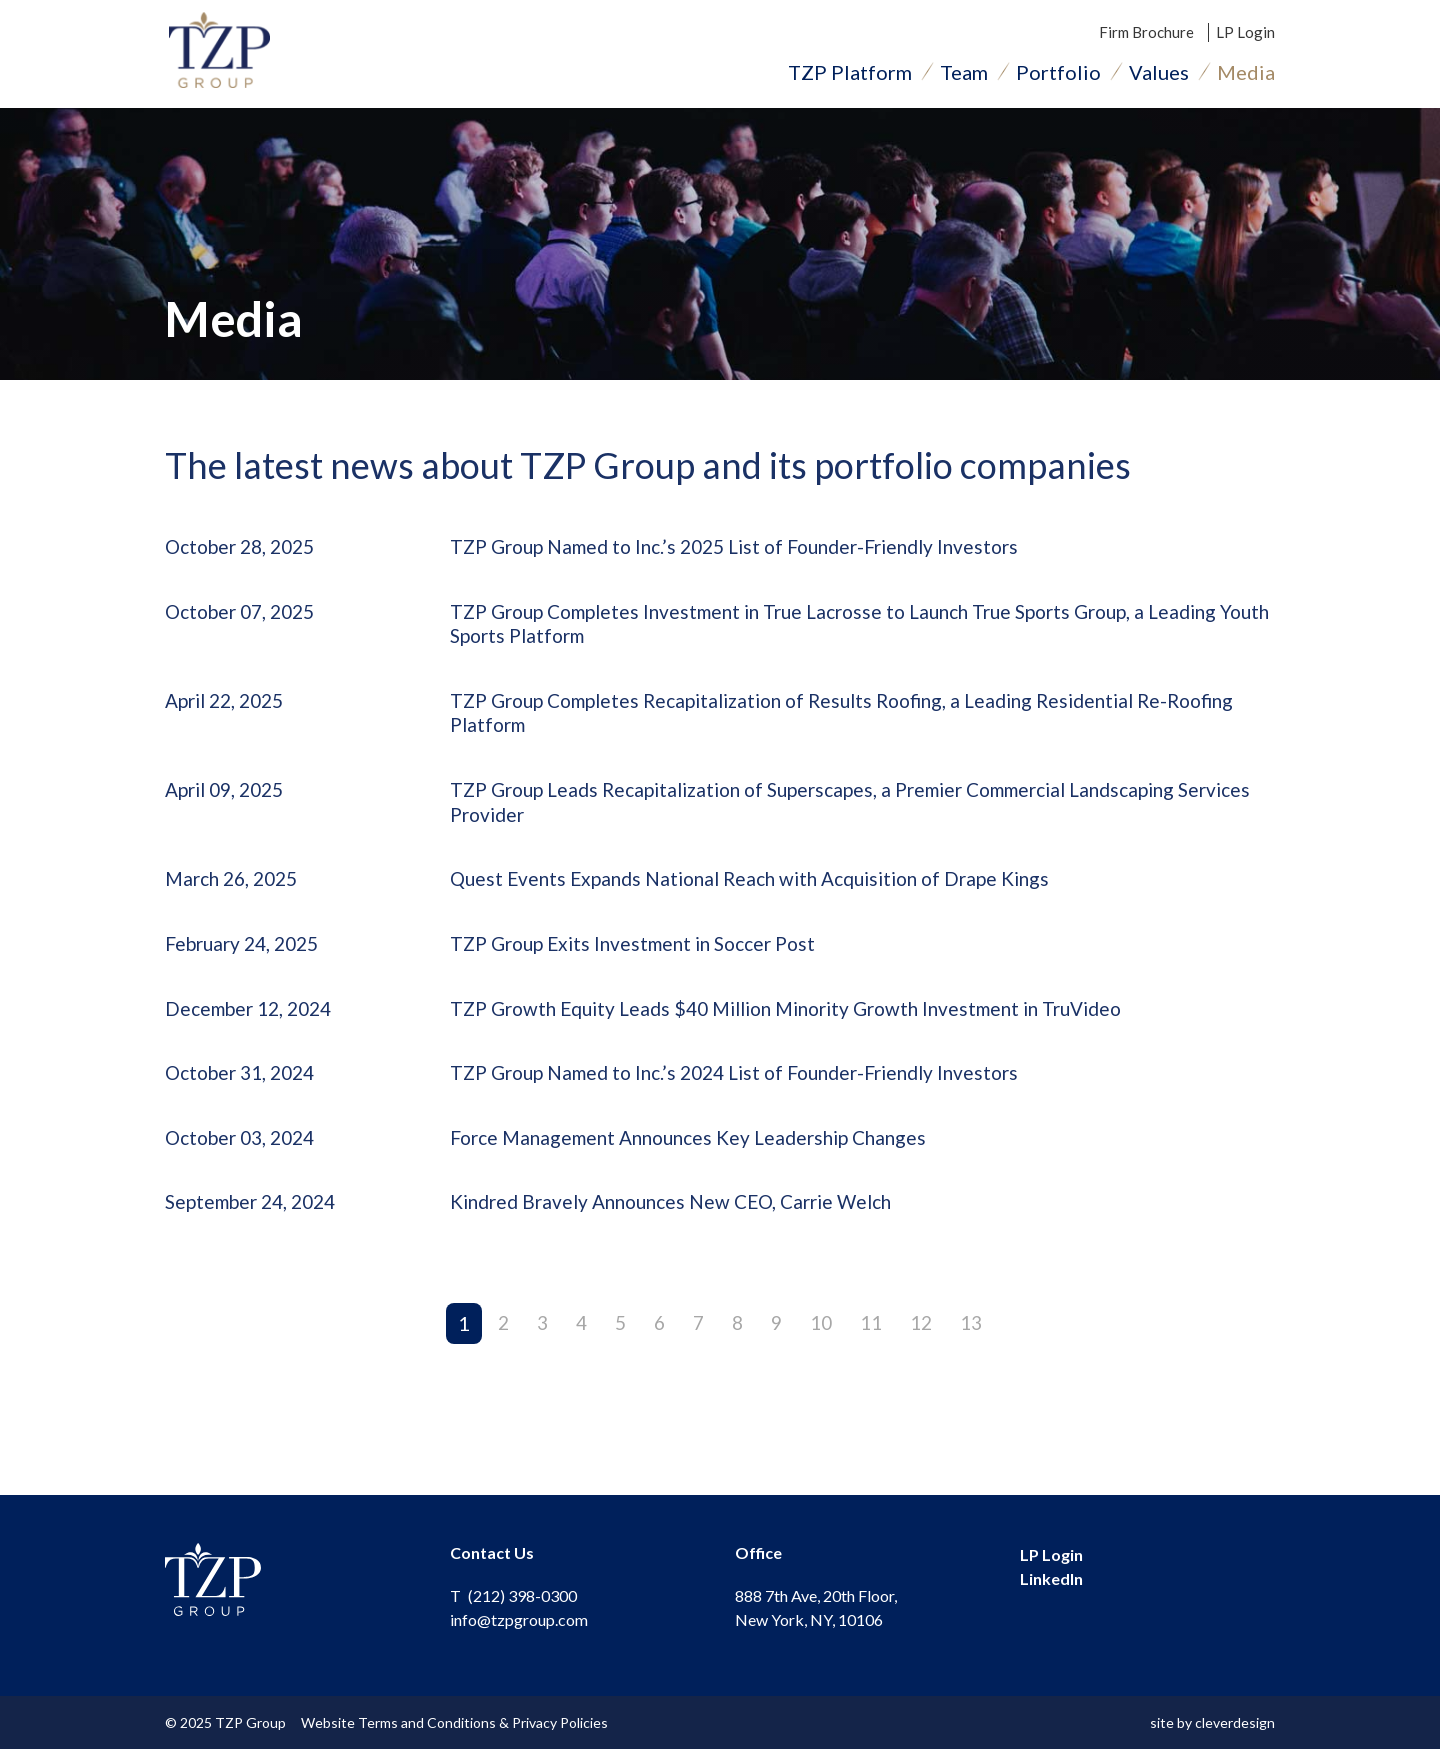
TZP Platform (850, 75)
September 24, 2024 (256, 1225)
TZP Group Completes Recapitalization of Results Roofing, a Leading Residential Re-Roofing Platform (830, 724)
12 (926, 1346)
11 (874, 1346)
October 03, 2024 (245, 1159)
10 (822, 1346)
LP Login (1245, 35)
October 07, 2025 (245, 619)
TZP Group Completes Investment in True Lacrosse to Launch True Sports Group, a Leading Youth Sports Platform (856, 632)
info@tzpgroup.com (519, 1619)
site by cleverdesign (1212, 1722)
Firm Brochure (1146, 35)
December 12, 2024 (254, 1027)
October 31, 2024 (245, 1093)
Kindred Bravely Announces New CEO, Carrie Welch (684, 1225)
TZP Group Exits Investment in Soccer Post (643, 961)
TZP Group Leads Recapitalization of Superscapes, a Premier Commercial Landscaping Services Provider (836, 816)
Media (1246, 75)
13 (978, 1346)
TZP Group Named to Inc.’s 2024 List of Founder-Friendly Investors (752, 1093)
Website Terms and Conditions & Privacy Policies (458, 1722)
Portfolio (1058, 75)
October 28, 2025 (245, 553)
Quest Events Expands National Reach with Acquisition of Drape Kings (766, 895)
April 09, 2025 (229, 803)
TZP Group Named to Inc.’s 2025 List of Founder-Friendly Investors (752, 553)
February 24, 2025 (247, 961)
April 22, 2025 (229, 711)
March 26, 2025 (236, 895)
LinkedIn (1051, 1578)
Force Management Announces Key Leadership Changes (701, 1159)
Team (964, 75)
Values (1159, 75)
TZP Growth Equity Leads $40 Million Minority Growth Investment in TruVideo (807, 1027)
